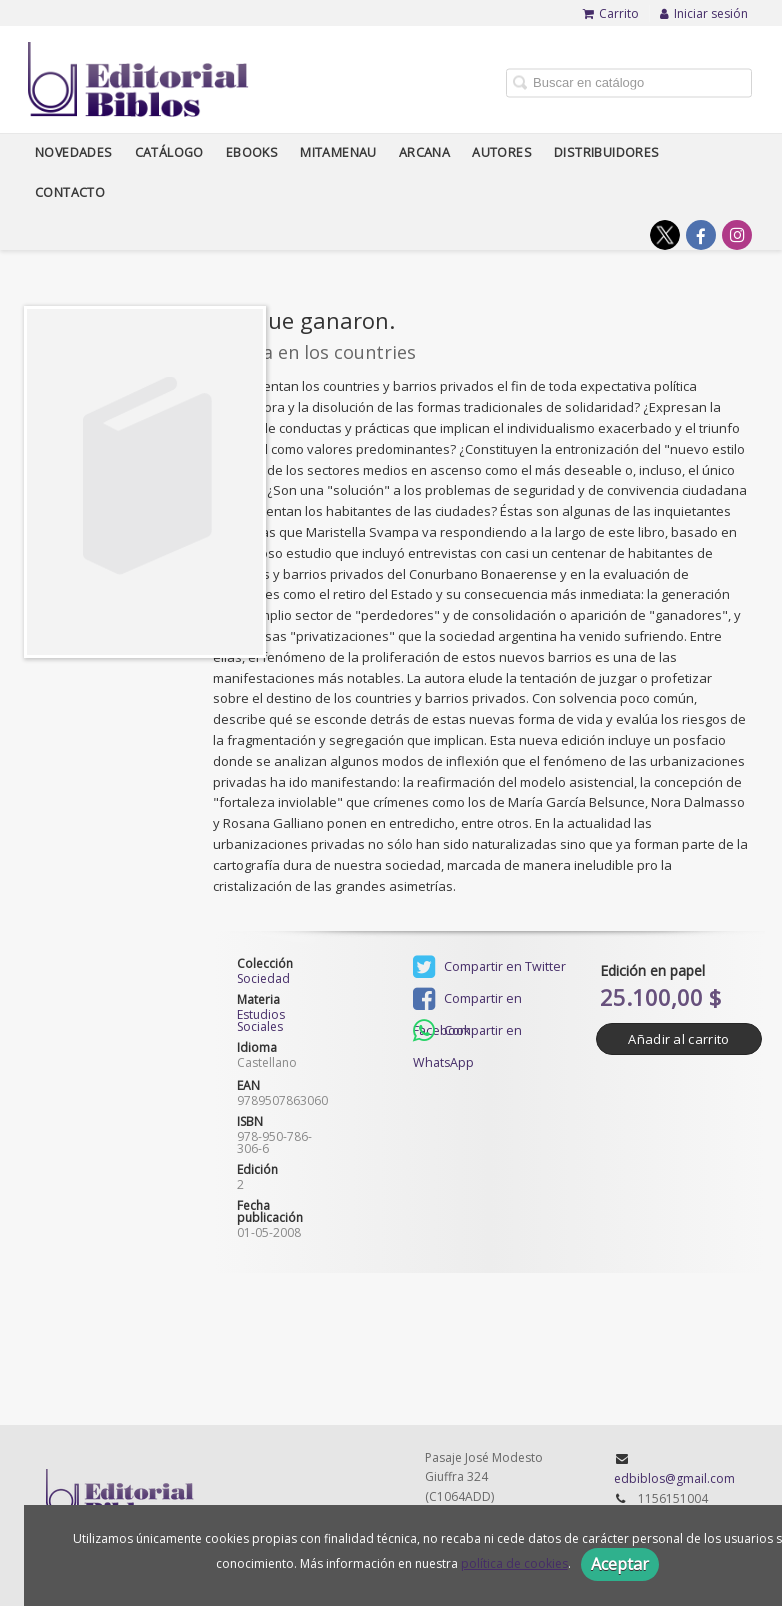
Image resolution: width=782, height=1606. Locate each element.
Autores (502, 152)
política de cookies (514, 1563)
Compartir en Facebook (467, 1000)
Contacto (70, 192)
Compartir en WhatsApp (467, 1032)
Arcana (424, 152)
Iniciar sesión (704, 13)
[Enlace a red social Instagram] (737, 235)
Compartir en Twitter (489, 967)
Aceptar (620, 1564)
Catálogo (169, 152)
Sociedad (263, 979)
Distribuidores (607, 152)
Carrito (611, 13)
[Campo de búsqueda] (629, 82)
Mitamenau (338, 152)
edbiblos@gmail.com (674, 1478)
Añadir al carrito (678, 1039)
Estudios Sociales (261, 1020)
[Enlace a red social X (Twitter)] (665, 235)
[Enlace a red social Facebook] (701, 235)
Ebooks (252, 152)
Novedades (74, 152)
